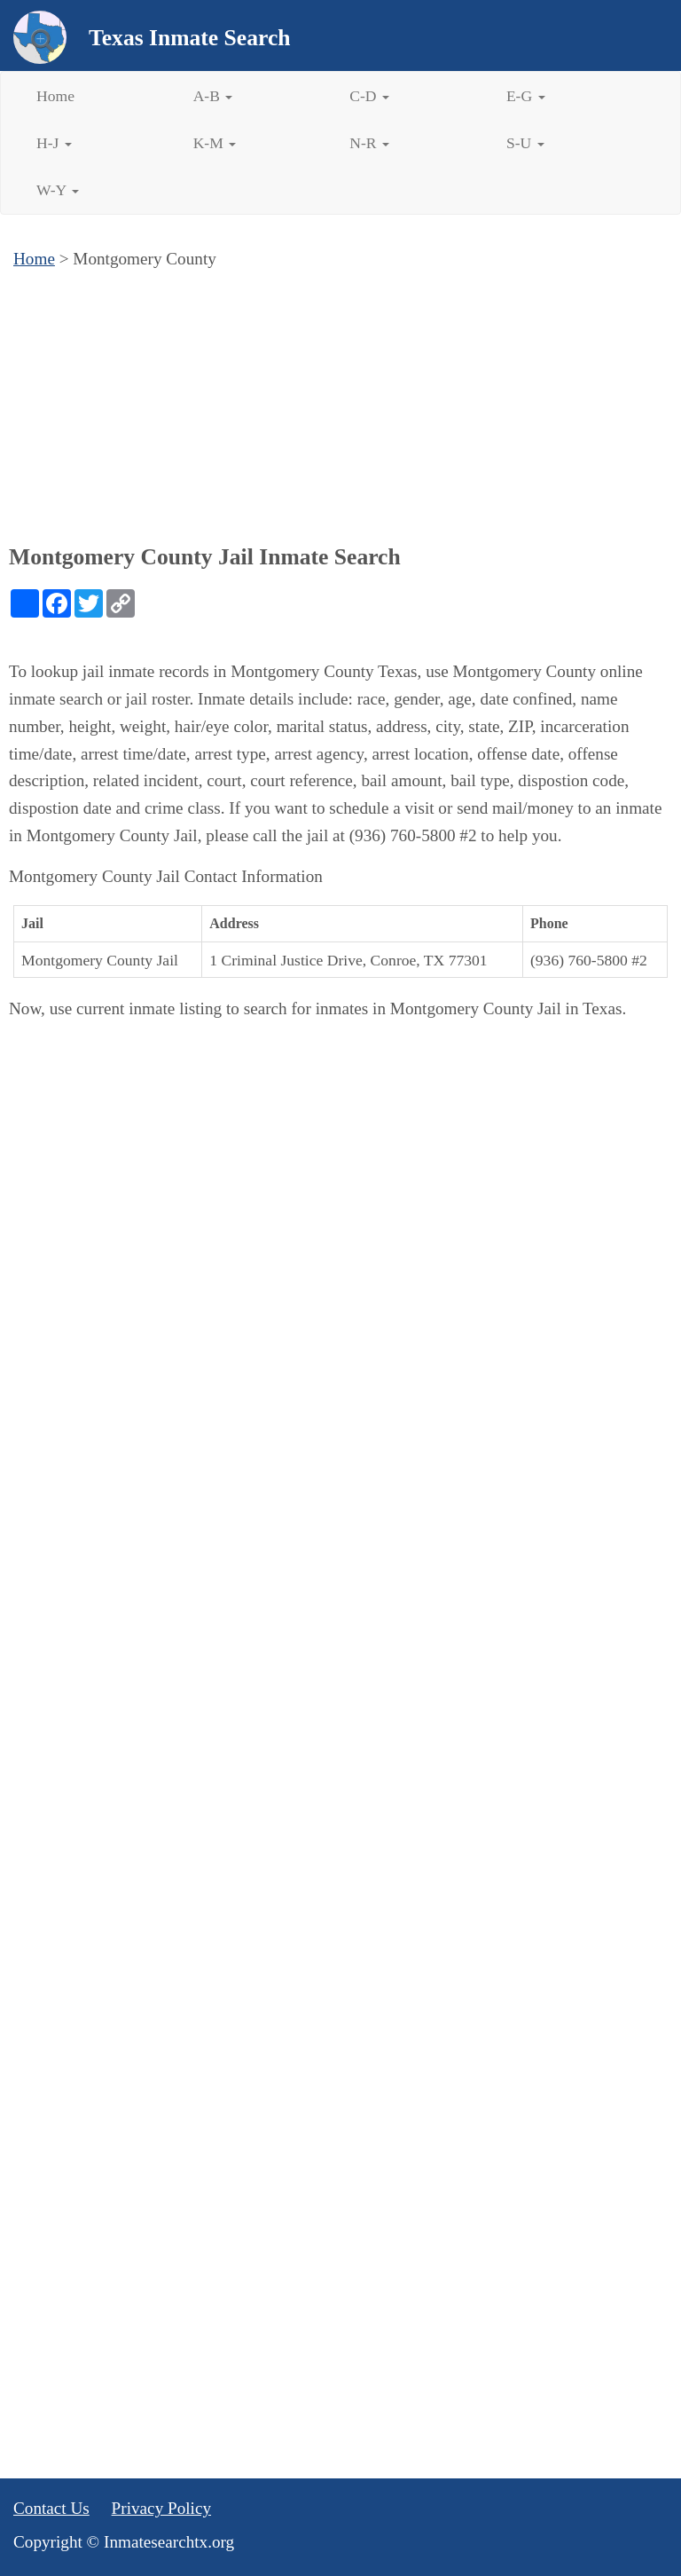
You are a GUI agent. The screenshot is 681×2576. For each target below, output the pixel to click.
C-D (369, 96)
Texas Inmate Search (190, 38)
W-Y (57, 190)
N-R (369, 143)
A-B (213, 96)
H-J (54, 143)
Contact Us (51, 2508)
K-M (215, 143)
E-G (525, 96)
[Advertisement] (340, 406)
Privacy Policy (161, 2508)
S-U (525, 143)
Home (55, 96)
